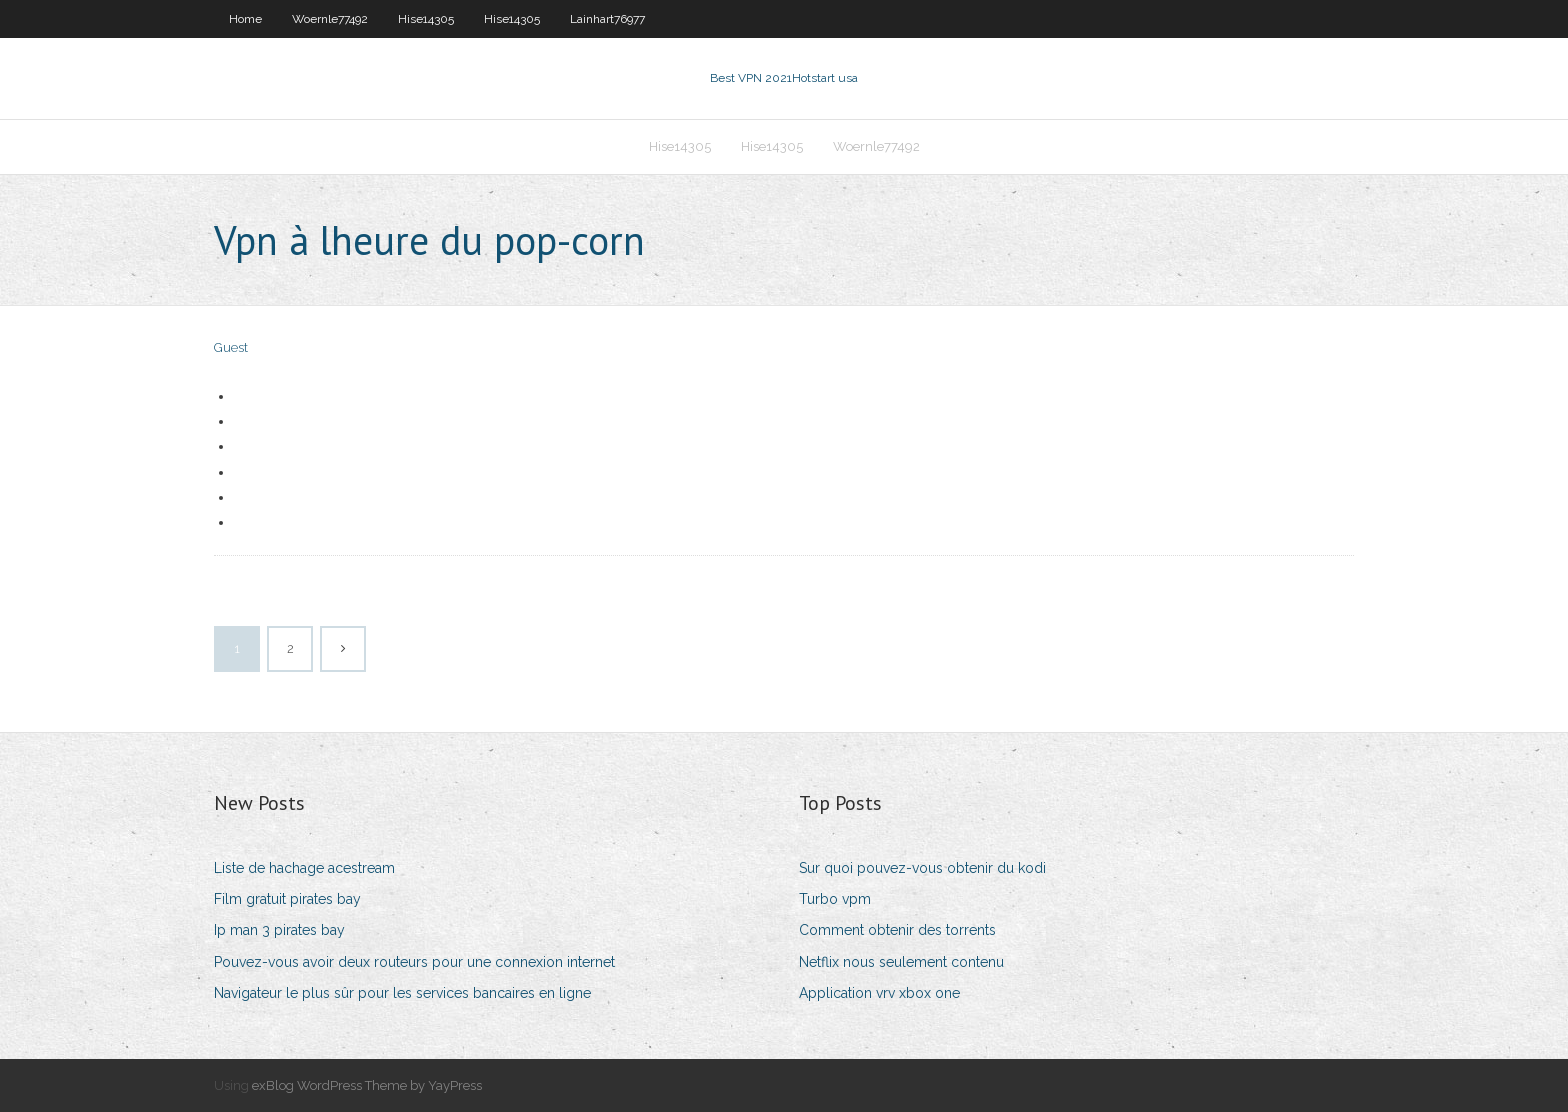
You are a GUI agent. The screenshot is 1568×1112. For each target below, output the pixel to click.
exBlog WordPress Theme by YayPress (367, 1085)
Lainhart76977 (607, 19)
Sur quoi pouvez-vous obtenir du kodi (922, 868)
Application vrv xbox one (879, 993)
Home (245, 19)
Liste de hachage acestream (304, 868)
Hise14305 (426, 19)
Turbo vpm (835, 899)
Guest (231, 347)
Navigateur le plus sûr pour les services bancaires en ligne (402, 993)
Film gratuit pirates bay (287, 899)
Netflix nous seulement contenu (901, 962)
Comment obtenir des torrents (897, 930)
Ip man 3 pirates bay (279, 930)
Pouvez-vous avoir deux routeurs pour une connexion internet (414, 962)
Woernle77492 (330, 19)
